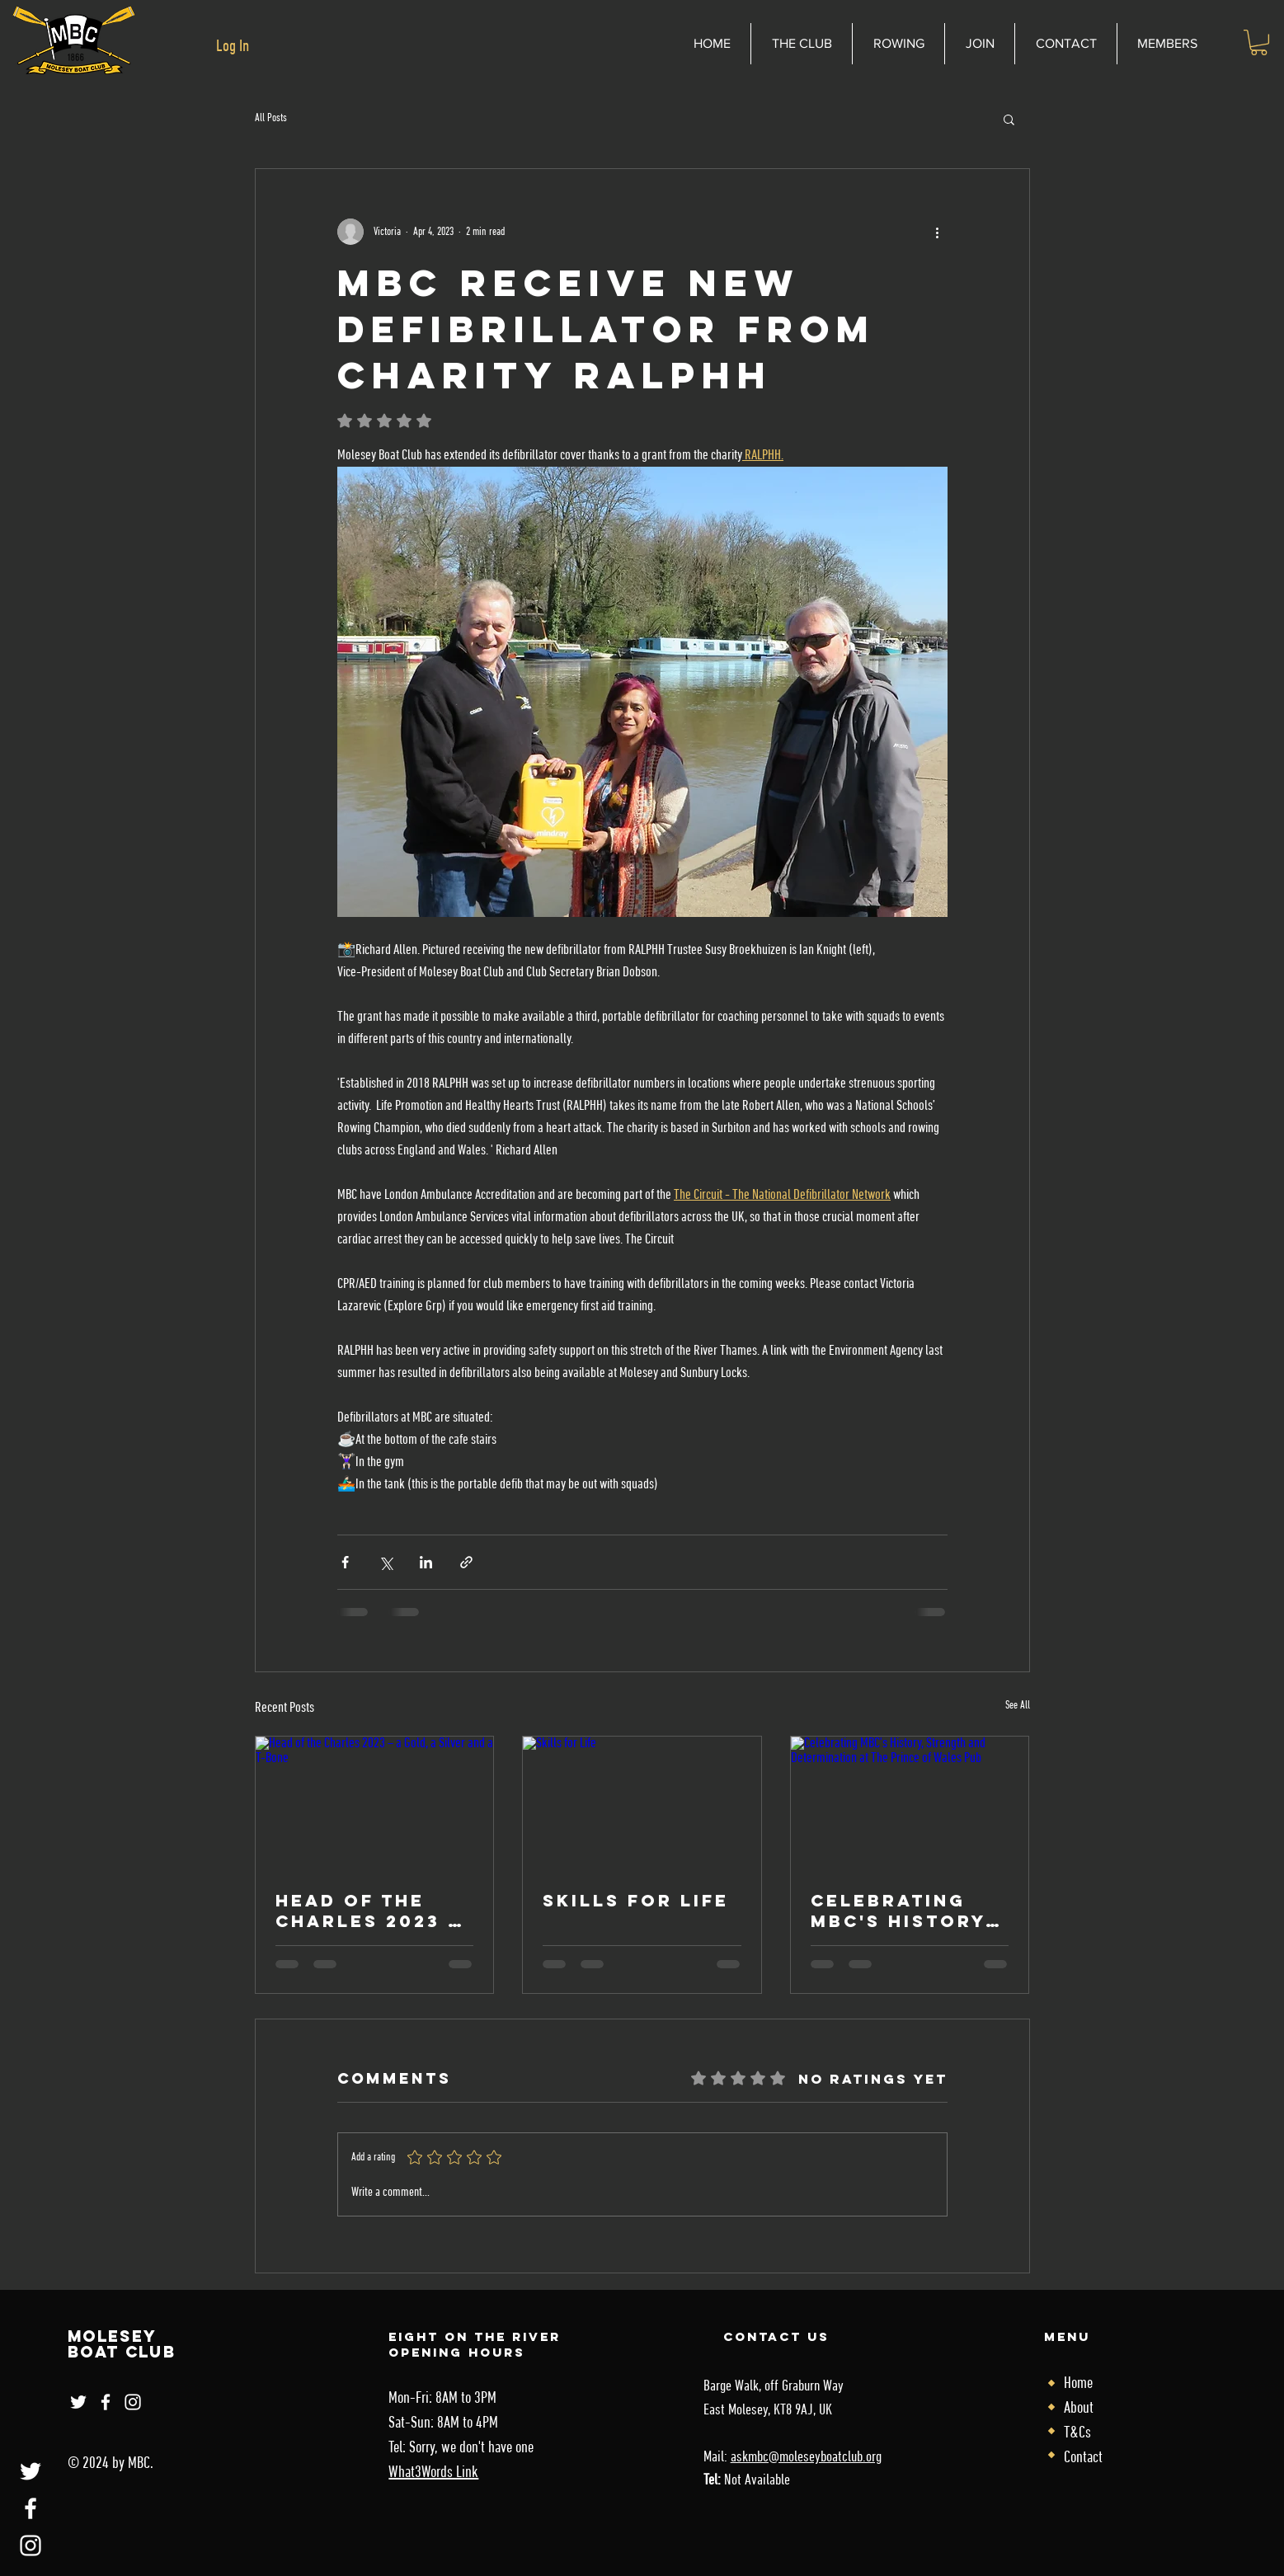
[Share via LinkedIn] (426, 1562)
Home (1078, 2384)
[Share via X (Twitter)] (385, 1562)
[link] (1259, 42)
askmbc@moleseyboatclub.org (806, 2457)
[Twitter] (30, 2471)
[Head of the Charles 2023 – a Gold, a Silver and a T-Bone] (375, 1803)
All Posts (271, 118)
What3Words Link (433, 2473)
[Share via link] (466, 1562)
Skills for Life (636, 1900)
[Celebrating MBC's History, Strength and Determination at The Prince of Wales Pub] (910, 1803)
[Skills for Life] (642, 1803)
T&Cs (1077, 2433)
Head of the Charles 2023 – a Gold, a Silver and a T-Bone (367, 1910)
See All (1017, 1706)
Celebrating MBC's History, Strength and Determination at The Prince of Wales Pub (903, 1910)
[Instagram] (30, 2545)
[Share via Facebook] (345, 1562)
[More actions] (938, 232)
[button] (1009, 118)
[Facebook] (30, 2508)
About (1079, 2409)
